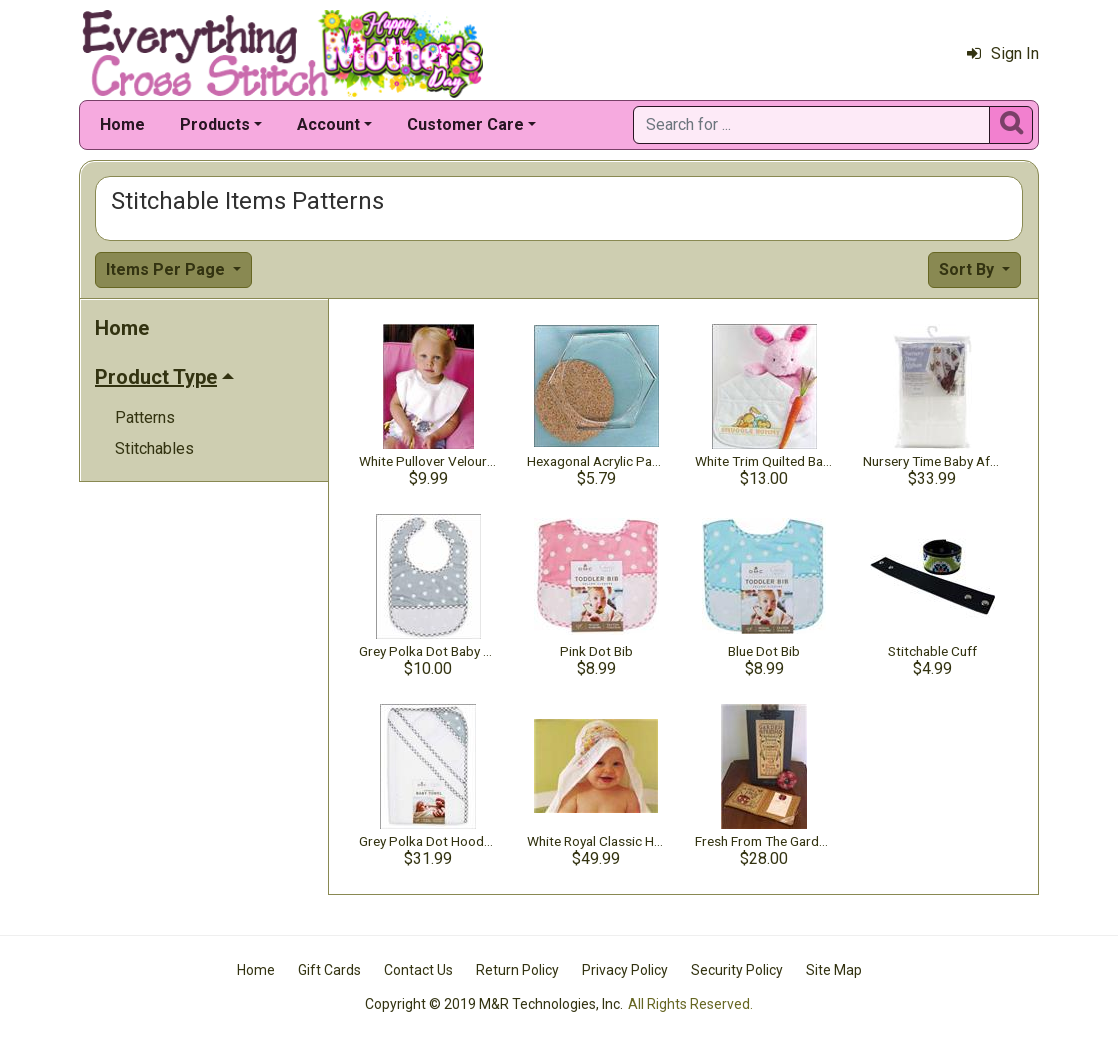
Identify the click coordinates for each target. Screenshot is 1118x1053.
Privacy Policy (625, 970)
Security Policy (737, 970)
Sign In (1003, 53)
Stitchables (154, 448)
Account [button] (328, 124)
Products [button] (215, 124)
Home (122, 124)
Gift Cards (329, 970)
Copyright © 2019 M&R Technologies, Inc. (494, 1004)
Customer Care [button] (465, 124)
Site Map (834, 970)
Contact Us (418, 970)
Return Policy (517, 970)
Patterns (145, 417)
